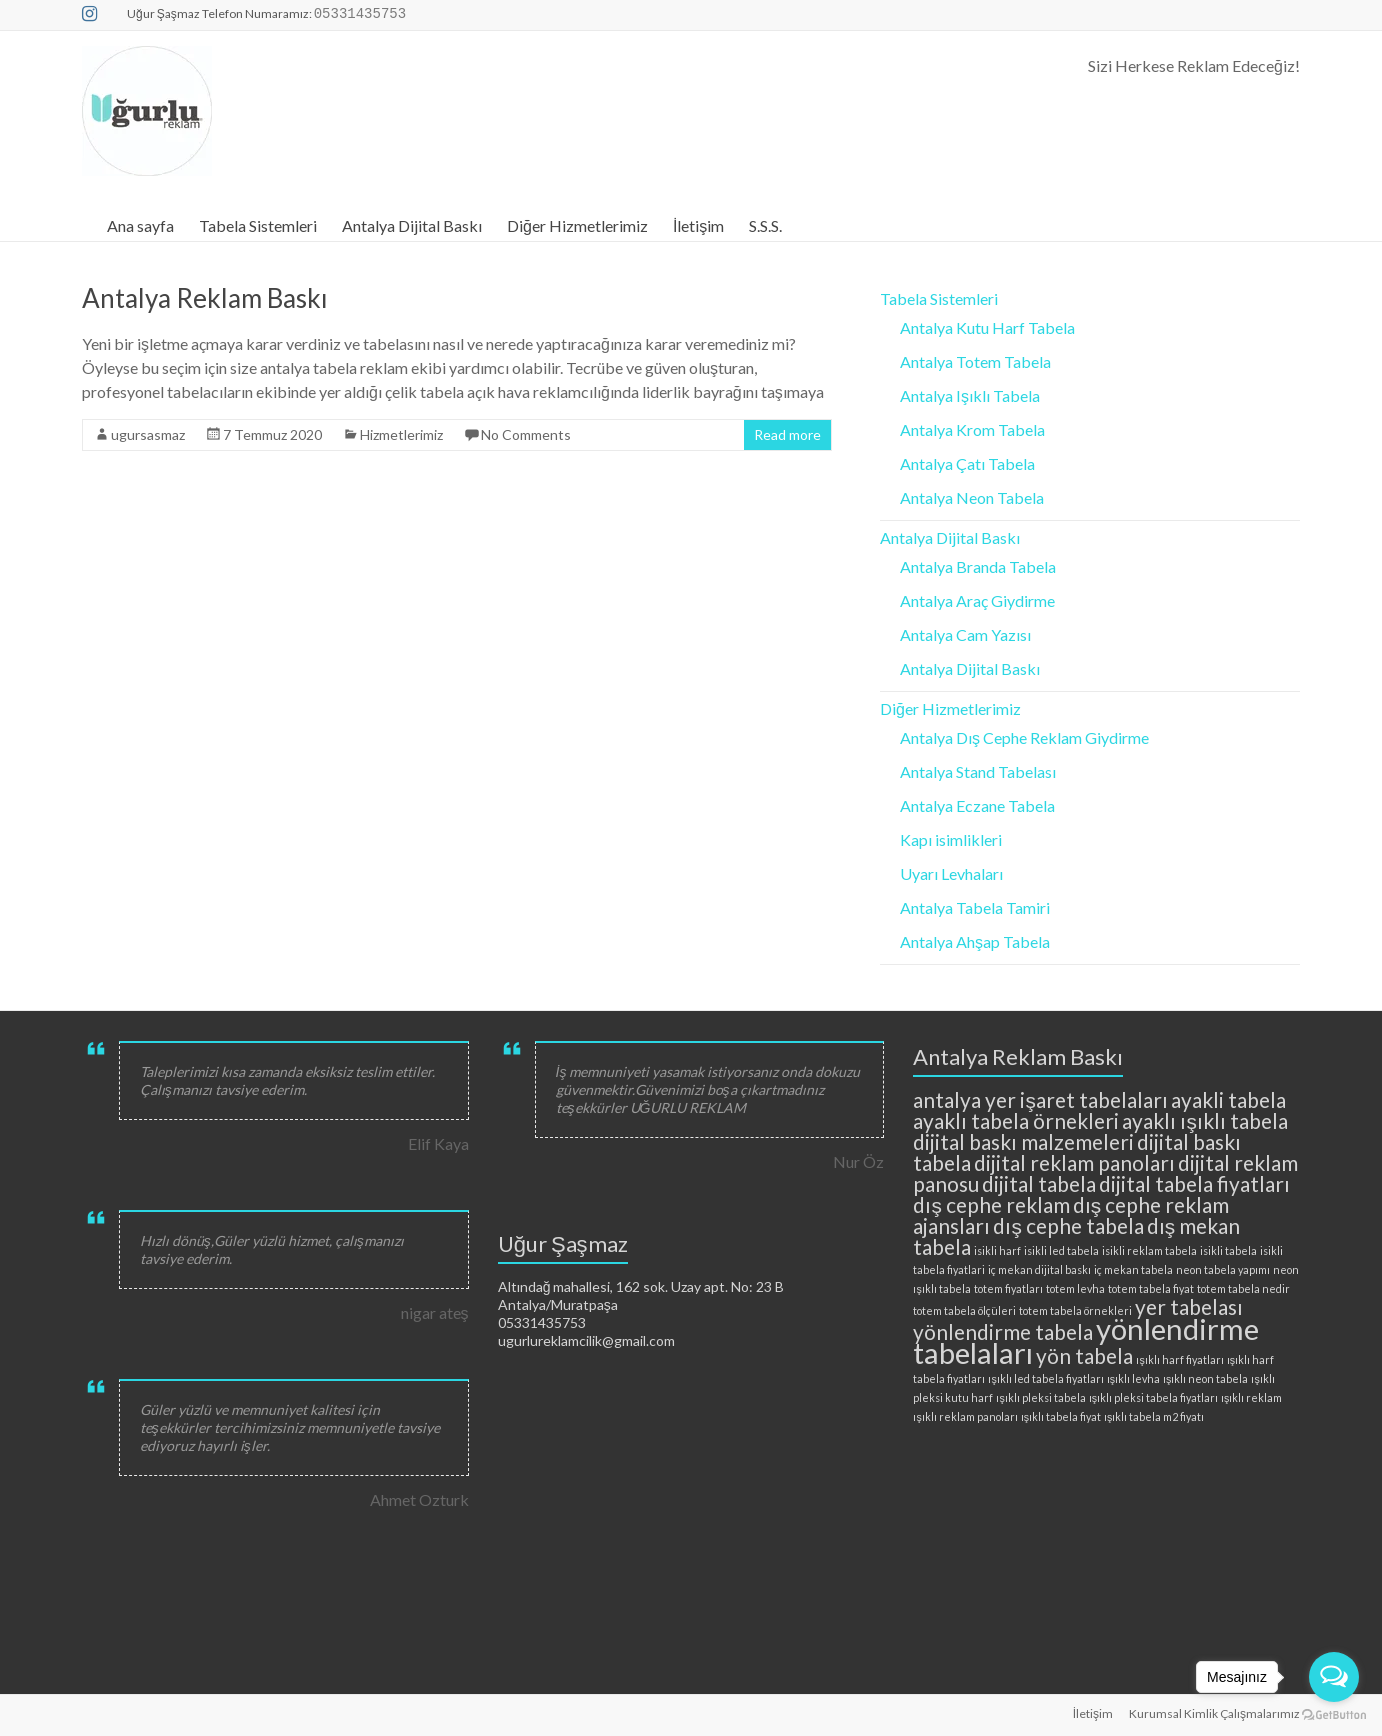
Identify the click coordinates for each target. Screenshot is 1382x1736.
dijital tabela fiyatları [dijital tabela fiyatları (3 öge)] (1194, 1183)
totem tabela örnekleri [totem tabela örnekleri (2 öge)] (1075, 1310)
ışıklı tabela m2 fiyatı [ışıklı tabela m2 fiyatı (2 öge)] (1154, 1416)
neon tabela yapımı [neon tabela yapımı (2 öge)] (1223, 1269)
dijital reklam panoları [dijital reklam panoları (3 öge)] (1074, 1162)
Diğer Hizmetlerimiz (577, 225)
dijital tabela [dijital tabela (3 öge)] (1039, 1183)
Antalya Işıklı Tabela (970, 395)
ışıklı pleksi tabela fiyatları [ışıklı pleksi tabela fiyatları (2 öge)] (1153, 1397)
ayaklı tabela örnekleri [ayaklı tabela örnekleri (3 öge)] (1016, 1120)
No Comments (526, 434)
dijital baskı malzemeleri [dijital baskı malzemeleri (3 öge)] (1023, 1141)
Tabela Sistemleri (258, 225)
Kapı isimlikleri (951, 839)
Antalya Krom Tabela (972, 429)
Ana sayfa (140, 225)
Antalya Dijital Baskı (412, 225)
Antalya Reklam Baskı (205, 298)
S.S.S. (765, 225)
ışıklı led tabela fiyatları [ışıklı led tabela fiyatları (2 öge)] (1045, 1378)
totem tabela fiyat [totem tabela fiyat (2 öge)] (1151, 1288)
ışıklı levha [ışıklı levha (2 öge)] (1133, 1378)
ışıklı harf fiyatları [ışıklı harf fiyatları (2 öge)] (1179, 1359)
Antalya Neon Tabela (972, 497)
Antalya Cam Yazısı (965, 634)
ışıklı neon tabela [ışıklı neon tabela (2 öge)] (1205, 1378)
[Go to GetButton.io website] (1334, 1715)
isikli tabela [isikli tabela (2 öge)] (1228, 1250)
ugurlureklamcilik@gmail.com (586, 1340)
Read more (787, 434)
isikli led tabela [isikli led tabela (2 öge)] (1061, 1250)
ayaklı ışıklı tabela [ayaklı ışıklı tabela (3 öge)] (1204, 1120)
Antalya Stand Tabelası (978, 771)
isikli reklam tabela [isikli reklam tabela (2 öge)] (1149, 1250)
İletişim (698, 225)
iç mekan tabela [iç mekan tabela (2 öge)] (1133, 1269)
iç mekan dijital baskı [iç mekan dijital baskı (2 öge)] (1039, 1269)
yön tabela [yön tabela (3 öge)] (1084, 1355)
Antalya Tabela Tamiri (975, 907)
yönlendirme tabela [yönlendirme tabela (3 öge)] (1003, 1331)
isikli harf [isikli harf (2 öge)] (997, 1250)
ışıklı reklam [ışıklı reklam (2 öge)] (1251, 1397)
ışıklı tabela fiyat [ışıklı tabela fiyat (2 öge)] (1061, 1416)
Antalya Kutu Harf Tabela (987, 327)
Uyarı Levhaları (951, 873)
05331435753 (542, 1322)
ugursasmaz (148, 434)
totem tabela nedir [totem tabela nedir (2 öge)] (1243, 1288)
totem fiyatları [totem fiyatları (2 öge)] (1008, 1288)
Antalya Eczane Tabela (977, 805)
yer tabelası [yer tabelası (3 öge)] (1189, 1306)
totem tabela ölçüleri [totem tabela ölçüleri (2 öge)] (964, 1310)
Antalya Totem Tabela (975, 361)
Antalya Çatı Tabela (967, 463)
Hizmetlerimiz (401, 434)
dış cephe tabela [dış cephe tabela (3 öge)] (1068, 1225)
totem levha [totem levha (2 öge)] (1075, 1288)
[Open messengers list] (1334, 1677)
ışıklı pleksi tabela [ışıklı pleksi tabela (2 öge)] (1040, 1397)
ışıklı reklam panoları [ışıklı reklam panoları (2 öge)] (965, 1416)
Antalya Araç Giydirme (977, 600)
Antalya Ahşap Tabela (975, 941)
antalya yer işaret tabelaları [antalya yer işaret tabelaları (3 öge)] (1040, 1099)
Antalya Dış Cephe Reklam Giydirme (1024, 737)
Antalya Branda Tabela (978, 566)
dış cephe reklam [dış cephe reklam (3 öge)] (991, 1204)
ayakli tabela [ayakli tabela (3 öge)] (1228, 1099)
